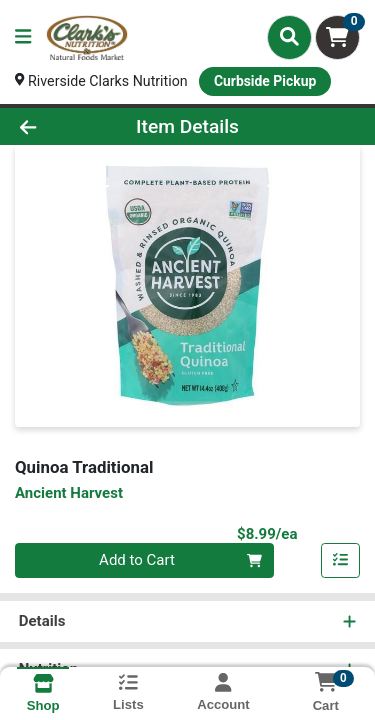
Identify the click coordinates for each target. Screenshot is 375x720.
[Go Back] (58, 127)
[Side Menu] (23, 37)
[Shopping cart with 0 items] (337, 37)
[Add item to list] (341, 563)
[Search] (289, 37)
